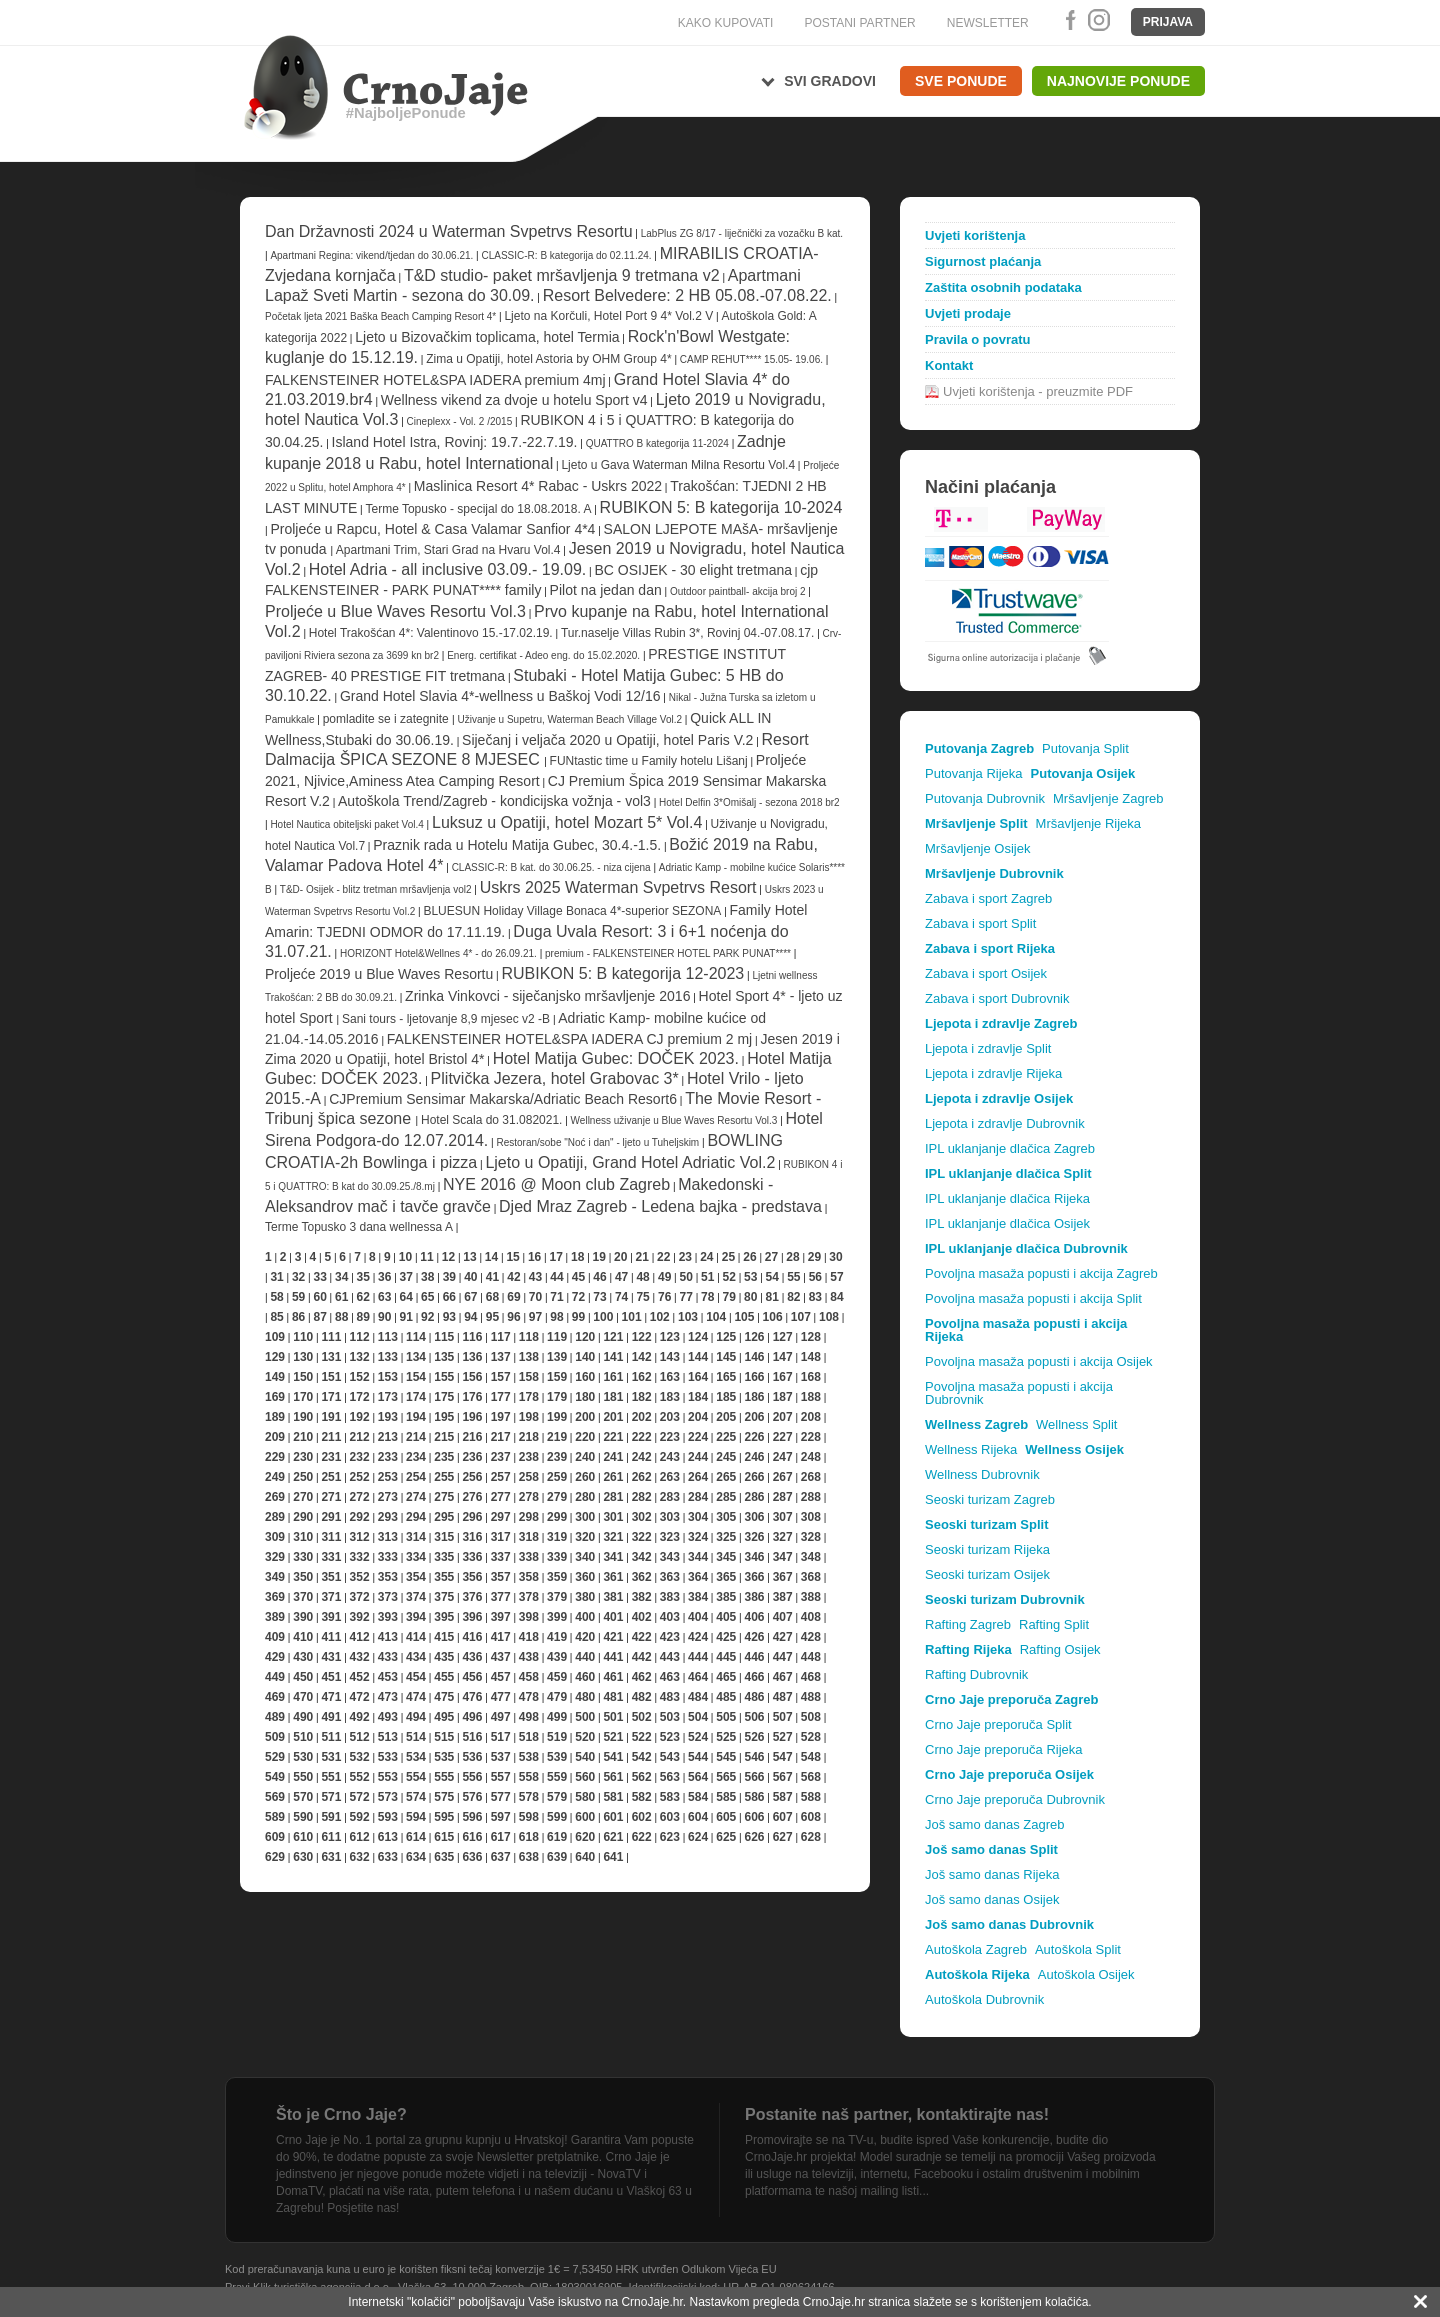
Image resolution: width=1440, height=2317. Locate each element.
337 (501, 1557)
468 (811, 1677)
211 (331, 1437)
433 (388, 1657)
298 (529, 1517)
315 (444, 1537)
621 (613, 1837)
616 (472, 1837)
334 (416, 1557)
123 (670, 1337)
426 (754, 1637)
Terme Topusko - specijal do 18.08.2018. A (478, 509)
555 (444, 1777)
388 (811, 1597)
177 (501, 1397)
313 (388, 1537)
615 (444, 1837)
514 (416, 1737)
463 (670, 1677)
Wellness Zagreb (976, 1424)
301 (613, 1517)
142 (642, 1357)
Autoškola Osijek (1086, 1974)
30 (835, 1257)
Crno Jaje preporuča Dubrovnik (1015, 1799)
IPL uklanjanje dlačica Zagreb (1010, 1148)
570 (303, 1797)
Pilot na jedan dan (606, 590)
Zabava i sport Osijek (986, 973)
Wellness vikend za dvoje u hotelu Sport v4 (514, 400)
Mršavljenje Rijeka (1088, 823)
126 (754, 1337)
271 (331, 1497)
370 (303, 1597)
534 (416, 1757)
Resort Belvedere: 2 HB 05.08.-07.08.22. (687, 295)
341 (613, 1557)
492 (360, 1717)
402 (642, 1617)
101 (632, 1317)
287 (783, 1497)
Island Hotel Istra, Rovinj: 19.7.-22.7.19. (455, 442)
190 (303, 1417)
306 (754, 1517)
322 (642, 1537)
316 (472, 1537)
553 (388, 1777)
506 (754, 1717)
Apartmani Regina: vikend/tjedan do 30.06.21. (371, 255)
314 (416, 1537)
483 (670, 1697)
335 (444, 1557)
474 (416, 1697)
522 (642, 1737)
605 (726, 1817)
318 (529, 1537)
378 (529, 1597)
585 (726, 1797)
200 (585, 1417)
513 (388, 1737)
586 (754, 1797)
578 (529, 1797)
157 (501, 1377)
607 (783, 1817)
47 (621, 1277)
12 (448, 1257)
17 (555, 1257)
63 (384, 1297)
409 (275, 1637)
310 (303, 1537)
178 (529, 1397)
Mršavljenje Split (976, 823)
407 (783, 1617)
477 (501, 1697)
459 (557, 1677)
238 (529, 1457)
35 (363, 1277)
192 (360, 1417)
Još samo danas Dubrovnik (1009, 1924)
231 (331, 1457)
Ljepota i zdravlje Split (988, 1048)
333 (388, 1557)
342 (642, 1557)
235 (444, 1457)
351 (331, 1577)
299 (557, 1517)
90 (384, 1317)
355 (444, 1577)
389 (275, 1617)
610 (303, 1837)
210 (303, 1437)
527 (783, 1737)
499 (557, 1717)
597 (501, 1817)
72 (578, 1297)
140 (585, 1357)
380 (585, 1597)
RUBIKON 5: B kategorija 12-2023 (622, 973)
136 (472, 1357)
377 (501, 1597)
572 (360, 1797)
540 (585, 1757)
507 (783, 1717)
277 (501, 1497)
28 (792, 1257)
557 (501, 1777)
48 (642, 1277)
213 (388, 1437)
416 (472, 1637)
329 (275, 1557)
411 (331, 1637)
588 (811, 1797)
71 (556, 1297)
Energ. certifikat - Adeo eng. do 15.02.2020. (543, 655)
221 (613, 1437)
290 (303, 1517)
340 (585, 1557)
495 (444, 1717)
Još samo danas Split (991, 1849)
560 (585, 1777)
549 (275, 1777)
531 (331, 1757)
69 (513, 1297)
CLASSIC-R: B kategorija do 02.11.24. (566, 255)
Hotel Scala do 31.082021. (491, 1120)
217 (501, 1437)
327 (783, 1537)
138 (529, 1357)
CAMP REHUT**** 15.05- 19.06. (751, 359)
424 (698, 1637)
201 (613, 1417)
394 (416, 1617)
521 (613, 1737)
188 (811, 1397)
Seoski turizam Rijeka (987, 1549)
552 (360, 1777)
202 (642, 1417)
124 (698, 1337)
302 (642, 1517)
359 (557, 1577)
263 (670, 1477)
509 (275, 1737)
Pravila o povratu (977, 339)
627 (783, 1837)
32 (298, 1277)
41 (492, 1277)
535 (444, 1757)
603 (670, 1817)
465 (726, 1677)
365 (726, 1577)
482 (642, 1697)
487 (783, 1697)
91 (406, 1317)
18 (577, 1257)
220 (585, 1437)
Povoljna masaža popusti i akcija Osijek (1039, 1361)
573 (388, 1797)
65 (427, 1297)
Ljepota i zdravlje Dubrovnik (1005, 1123)
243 (670, 1457)
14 (491, 1257)
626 (754, 1837)
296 (472, 1517)
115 (444, 1337)
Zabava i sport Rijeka (990, 948)
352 (360, 1577)
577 (501, 1797)
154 (416, 1377)
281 (613, 1497)
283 (670, 1497)
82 (793, 1297)
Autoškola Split (1078, 1949)
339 (557, 1557)
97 (535, 1317)
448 (811, 1657)
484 (698, 1697)
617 (501, 1837)
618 (529, 1837)
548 (811, 1757)
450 (303, 1677)
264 (698, 1477)
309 (275, 1537)
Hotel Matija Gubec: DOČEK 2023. (616, 1058)
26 (749, 1257)
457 (501, 1677)
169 (275, 1397)
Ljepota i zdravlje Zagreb (1001, 1023)
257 (501, 1477)
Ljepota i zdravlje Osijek (999, 1098)
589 (275, 1817)
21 (642, 1257)
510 (303, 1737)
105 (744, 1317)
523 (670, 1737)
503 (670, 1717)
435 (444, 1657)
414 (416, 1637)
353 (388, 1577)
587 (783, 1797)
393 (388, 1617)
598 (529, 1817)
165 (726, 1377)
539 (557, 1757)
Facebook (1067, 20)
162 (642, 1377)
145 (726, 1357)
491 (331, 1717)
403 (670, 1617)
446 (754, 1657)
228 (811, 1437)
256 (472, 1477)
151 (331, 1377)
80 (750, 1297)
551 (331, 1777)
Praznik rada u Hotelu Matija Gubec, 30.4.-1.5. (517, 845)
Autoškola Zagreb (976, 1949)
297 (501, 1517)
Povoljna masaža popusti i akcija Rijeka (1026, 1330)
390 (303, 1617)
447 (783, 1657)
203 (670, 1417)
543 (670, 1757)
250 (303, 1477)
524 (698, 1737)
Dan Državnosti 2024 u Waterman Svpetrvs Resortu (449, 231)
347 (783, 1557)
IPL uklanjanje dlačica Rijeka (1007, 1198)
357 (501, 1577)
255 (444, 1477)
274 (416, 1497)
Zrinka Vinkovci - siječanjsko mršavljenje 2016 (547, 996)
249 (275, 1477)
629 (275, 1857)
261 (613, 1477)
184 (698, 1397)
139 (557, 1357)
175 (444, 1397)
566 (754, 1777)
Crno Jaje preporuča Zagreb (1011, 1699)
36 (384, 1277)
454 (416, 1677)
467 (783, 1677)
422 (642, 1637)
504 (698, 1717)
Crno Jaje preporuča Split (998, 1724)
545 (726, 1757)
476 (472, 1697)
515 (444, 1737)
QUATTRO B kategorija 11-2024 (657, 443)
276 (472, 1497)
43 (535, 1277)
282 (642, 1497)
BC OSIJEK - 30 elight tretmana (693, 570)
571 (331, 1797)
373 (388, 1597)
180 (585, 1397)
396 (472, 1617)
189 (275, 1417)
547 (783, 1757)
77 (685, 1297)
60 (319, 1297)
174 (416, 1397)
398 (529, 1617)
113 (388, 1337)
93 (449, 1317)
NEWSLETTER (988, 23)
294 (416, 1517)
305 (726, 1517)
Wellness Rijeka (971, 1449)
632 (360, 1857)
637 (501, 1857)
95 (492, 1317)
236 (472, 1457)
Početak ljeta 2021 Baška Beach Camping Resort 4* (380, 316)
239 (557, 1457)
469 (275, 1697)
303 (670, 1517)
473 (388, 1697)
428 (811, 1637)
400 (585, 1617)
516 (472, 1737)
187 (783, 1397)
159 (557, 1377)
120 (585, 1337)
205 (726, 1417)
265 (726, 1477)
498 (529, 1717)
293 (388, 1517)
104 (716, 1317)
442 (642, 1657)
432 (360, 1657)
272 (360, 1497)
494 (416, 1717)
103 (688, 1317)
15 (512, 1257)
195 (444, 1417)
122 (642, 1337)
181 (613, 1397)
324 (698, 1537)
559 (557, 1777)
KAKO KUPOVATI (726, 23)
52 (729, 1277)
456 (472, 1677)
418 (529, 1637)
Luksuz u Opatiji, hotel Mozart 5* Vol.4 (567, 822)
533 (388, 1757)
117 (501, 1337)
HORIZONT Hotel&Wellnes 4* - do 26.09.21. (438, 953)
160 (585, 1377)
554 (416, 1777)
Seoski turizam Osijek (987, 1574)
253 (388, 1477)
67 (470, 1297)
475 (444, 1697)
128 (811, 1337)
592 (360, 1817)
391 (331, 1617)
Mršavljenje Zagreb (1108, 798)
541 (613, 1757)
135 (444, 1357)
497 (501, 1717)
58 (276, 1297)
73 (599, 1297)
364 (698, 1577)
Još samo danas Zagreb (994, 1824)
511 (331, 1737)
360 (585, 1577)
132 (360, 1357)
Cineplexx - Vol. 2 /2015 (460, 421)
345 (726, 1557)
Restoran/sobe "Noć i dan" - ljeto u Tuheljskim (599, 1142)
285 (726, 1497)
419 (557, 1637)
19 (599, 1257)
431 (331, 1657)
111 (331, 1337)
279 (557, 1497)
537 (501, 1757)
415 (444, 1637)
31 (276, 1277)
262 (642, 1477)
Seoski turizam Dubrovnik (1005, 1599)
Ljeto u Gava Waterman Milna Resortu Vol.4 (678, 465)
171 (331, 1397)
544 (698, 1757)
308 (811, 1517)
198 (529, 1417)
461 (613, 1677)
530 (303, 1757)
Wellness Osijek (1074, 1449)
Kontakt (949, 365)
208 (811, 1417)
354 (416, 1577)
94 (470, 1317)
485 (726, 1697)
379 (557, 1597)
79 (729, 1297)
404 (698, 1617)
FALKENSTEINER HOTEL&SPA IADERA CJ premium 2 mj (569, 1039)
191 (331, 1417)
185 (726, 1397)
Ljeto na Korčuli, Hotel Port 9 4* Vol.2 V (608, 316)
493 (388, 1717)
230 (303, 1457)
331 (331, 1557)
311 (331, 1537)
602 (642, 1817)
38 (427, 1277)
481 (613, 1697)
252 (360, 1477)
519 (557, 1737)
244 (698, 1457)
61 (341, 1297)
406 (754, 1617)
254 (416, 1477)
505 (726, 1717)
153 (388, 1377)
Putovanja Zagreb (979, 748)
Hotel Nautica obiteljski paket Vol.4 (346, 824)
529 (275, 1757)
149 (275, 1377)
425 (726, 1637)
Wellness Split (1076, 1424)
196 (472, 1417)
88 (341, 1317)
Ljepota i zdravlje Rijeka (993, 1073)
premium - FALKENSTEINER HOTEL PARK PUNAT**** (668, 953)
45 (578, 1277)
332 (360, 1557)
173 (388, 1397)
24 (706, 1257)
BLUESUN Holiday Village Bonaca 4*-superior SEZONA (572, 911)
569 (275, 1797)
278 (529, 1497)
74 (621, 1297)
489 (275, 1717)
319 (557, 1537)
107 (801, 1317)
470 (303, 1697)
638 (529, 1857)
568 (811, 1777)
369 (275, 1597)
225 (726, 1437)
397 (501, 1617)
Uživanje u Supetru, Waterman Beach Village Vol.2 (569, 719)
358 (529, 1577)
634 (416, 1857)
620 (585, 1837)
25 (728, 1257)
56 (815, 1277)
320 (585, 1537)
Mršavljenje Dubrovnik (994, 873)
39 (449, 1277)
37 (406, 1277)
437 (501, 1657)
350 (303, 1577)
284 (698, 1497)
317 (501, 1537)
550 (303, 1777)
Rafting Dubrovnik (976, 1674)
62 (363, 1297)
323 (670, 1537)
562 (642, 1777)
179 (557, 1397)
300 (585, 1517)
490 (303, 1717)
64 (406, 1297)
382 (642, 1597)
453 (388, 1677)
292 (360, 1517)
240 (585, 1457)
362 (642, 1577)
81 (772, 1297)
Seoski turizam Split (987, 1524)
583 (670, 1797)
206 (754, 1417)
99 (578, 1317)
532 (360, 1757)
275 (444, 1497)
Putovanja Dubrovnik (985, 798)
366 (754, 1577)
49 (664, 1277)
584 (698, 1797)
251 (331, 1477)
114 (416, 1337)
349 (275, 1577)
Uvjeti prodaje (968, 313)
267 (783, 1477)
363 (670, 1577)
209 (275, 1437)
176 (472, 1397)
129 (275, 1357)
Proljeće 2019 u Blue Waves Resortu (379, 974)
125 (726, 1337)
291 (331, 1517)
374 (416, 1597)
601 (613, 1817)
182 (642, 1397)
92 (427, 1317)
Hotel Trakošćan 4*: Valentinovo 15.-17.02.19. (431, 633)
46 (599, 1277)
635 (444, 1857)
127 (783, 1337)
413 (388, 1637)
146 (754, 1357)
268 (811, 1477)
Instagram (1098, 20)
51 (707, 1277)
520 (585, 1737)
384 (698, 1597)
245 (726, 1457)
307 (783, 1517)
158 (529, 1377)
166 (754, 1377)
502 (642, 1717)
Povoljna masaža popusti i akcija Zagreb (1041, 1273)
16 (534, 1257)
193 (388, 1417)
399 (557, 1617)
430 (303, 1657)
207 (783, 1417)
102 (660, 1317)
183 (670, 1397)
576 (472, 1797)
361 (613, 1577)
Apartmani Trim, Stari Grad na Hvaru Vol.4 (448, 550)
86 (298, 1317)
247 (783, 1457)
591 (331, 1817)
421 (613, 1637)
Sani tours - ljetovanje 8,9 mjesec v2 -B (446, 1019)
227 (783, 1437)
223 (670, 1437)
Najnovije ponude (1118, 81)
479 (557, 1697)
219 (557, 1437)
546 (754, 1757)
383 (670, 1597)
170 (303, 1397)
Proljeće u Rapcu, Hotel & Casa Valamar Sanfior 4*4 (432, 529)
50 (685, 1277)
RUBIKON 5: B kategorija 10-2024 (721, 507)
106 (773, 1317)
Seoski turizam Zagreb (990, 1499)
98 (556, 1317)
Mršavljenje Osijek (977, 848)
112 (360, 1337)
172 (360, 1397)
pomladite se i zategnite (387, 719)
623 (670, 1837)
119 (557, 1337)
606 (754, 1817)
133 (388, 1357)
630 (303, 1857)
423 (670, 1637)
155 (444, 1377)
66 (449, 1297)
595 (444, 1817)
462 (642, 1677)
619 (557, 1837)
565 (726, 1777)
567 (783, 1777)
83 (815, 1297)
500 (585, 1717)
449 (275, 1677)
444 (698, 1657)
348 (811, 1557)
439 (557, 1657)
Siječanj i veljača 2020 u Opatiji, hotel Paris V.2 (607, 740)
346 (754, 1557)
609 (275, 1837)
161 (613, 1377)
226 (754, 1437)
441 (613, 1657)
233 (388, 1457)
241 (613, 1457)
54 (772, 1277)
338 (529, 1557)
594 (416, 1817)
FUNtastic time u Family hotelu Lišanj (649, 761)
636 (472, 1857)
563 (670, 1777)
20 (620, 1257)
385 (726, 1597)
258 (529, 1477)
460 (585, 1677)
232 (360, 1457)
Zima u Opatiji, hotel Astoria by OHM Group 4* (548, 359)
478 (529, 1697)
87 (319, 1317)
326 (754, 1537)
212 (360, 1437)
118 (529, 1337)
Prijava (1168, 22)
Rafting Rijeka (968, 1649)
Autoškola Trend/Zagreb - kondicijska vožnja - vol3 (494, 801)
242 (642, 1457)
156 (472, 1377)
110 (303, 1337)
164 (698, 1377)
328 (811, 1537)
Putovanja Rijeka (974, 773)
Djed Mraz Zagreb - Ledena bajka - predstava (660, 1206)
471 (331, 1697)
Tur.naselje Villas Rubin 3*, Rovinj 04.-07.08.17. (687, 633)
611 (331, 1837)
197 (501, 1417)
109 (275, 1337)
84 (836, 1297)
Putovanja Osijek (1083, 773)
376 (472, 1597)
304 (698, 1517)
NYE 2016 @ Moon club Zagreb (556, 1184)
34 (341, 1277)
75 (642, 1297)
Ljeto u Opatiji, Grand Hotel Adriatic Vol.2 (630, 1162)
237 (501, 1457)
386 (754, 1597)
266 (754, 1477)
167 (783, 1377)
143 (670, 1357)
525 (726, 1737)
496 (472, 1717)
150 (303, 1377)
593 (388, 1817)
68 (492, 1297)
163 (670, 1377)
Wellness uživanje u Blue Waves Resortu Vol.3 (674, 1120)
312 (360, 1537)
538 (529, 1757)
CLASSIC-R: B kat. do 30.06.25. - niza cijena (551, 867)
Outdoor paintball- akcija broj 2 (738, 591)
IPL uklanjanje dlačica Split (1008, 1173)
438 (529, 1657)
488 (811, 1697)
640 (585, 1857)
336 (472, 1557)
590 (303, 1817)
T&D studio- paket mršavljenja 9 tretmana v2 (562, 275)
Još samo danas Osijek (992, 1899)
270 (303, 1497)
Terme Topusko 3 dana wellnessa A (359, 1227)
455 (444, 1677)
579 (557, 1797)
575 (444, 1797)
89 (363, 1317)
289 (275, 1517)
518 (529, 1737)
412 (360, 1637)
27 (771, 1257)
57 (836, 1277)
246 (754, 1457)
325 (726, 1537)
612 (360, 1837)
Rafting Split (1054, 1624)
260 (585, 1477)
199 (557, 1417)
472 (360, 1697)
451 (331, 1677)
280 (585, 1497)
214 (416, 1437)
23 (685, 1257)
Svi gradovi (830, 81)
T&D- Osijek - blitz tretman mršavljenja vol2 (376, 889)
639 (557, 1857)
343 (670, 1557)
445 (726, 1657)
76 (664, 1297)
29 (814, 1257)
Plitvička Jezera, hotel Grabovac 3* (555, 1078)
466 (754, 1677)
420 (585, 1637)
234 (416, 1457)
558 (529, 1777)
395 (444, 1617)
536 (472, 1757)
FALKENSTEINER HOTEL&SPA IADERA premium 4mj (435, 380)
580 (585, 1797)
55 (793, 1277)
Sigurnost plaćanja (983, 261)
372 (360, 1597)
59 (298, 1297)
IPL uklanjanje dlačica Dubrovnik (1026, 1248)
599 (557, 1817)
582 (642, 1797)
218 (529, 1437)
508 (811, 1717)
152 (360, 1377)
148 (811, 1357)
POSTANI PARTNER (859, 23)
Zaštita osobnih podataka (1003, 287)
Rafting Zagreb (968, 1624)
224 (698, 1437)
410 (303, 1637)
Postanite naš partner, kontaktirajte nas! (897, 2114)
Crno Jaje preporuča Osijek (1009, 1774)
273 (388, 1497)
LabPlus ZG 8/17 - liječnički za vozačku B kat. (742, 233)
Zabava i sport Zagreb (988, 898)
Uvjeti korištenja (975, 235)
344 (698, 1557)
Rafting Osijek (1060, 1649)
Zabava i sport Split (980, 923)
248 (811, 1457)
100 (603, 1317)
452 (360, 1677)
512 (360, 1737)
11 (426, 1257)
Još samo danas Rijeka (992, 1874)
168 (811, 1377)
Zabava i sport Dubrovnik (997, 998)
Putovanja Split (1085, 748)
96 (513, 1317)
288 (811, 1497)
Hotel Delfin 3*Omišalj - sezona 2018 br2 (749, 802)
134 (416, 1357)
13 (469, 1257)
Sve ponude (961, 81)
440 (585, 1657)
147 (783, 1357)
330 (303, 1557)
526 (754, 1737)
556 (472, 1777)
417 (501, 1637)
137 (501, 1357)
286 (754, 1497)
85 (276, 1317)
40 (470, 1277)
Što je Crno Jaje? (341, 2114)
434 (416, 1657)
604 (698, 1817)
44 (556, 1277)
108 (829, 1317)
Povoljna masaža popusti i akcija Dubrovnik (1019, 1393)
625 (726, 1837)
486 (754, 1697)
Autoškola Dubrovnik (984, 1999)
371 (331, 1597)
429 (275, 1657)
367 (783, 1577)
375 (444, 1597)
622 (642, 1837)
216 (472, 1437)
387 (783, 1597)
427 (783, 1637)
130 (303, 1357)
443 (670, 1657)
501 (613, 1717)
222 (642, 1437)
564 (698, 1777)
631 (331, 1857)
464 (698, 1677)
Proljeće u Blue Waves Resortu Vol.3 (395, 611)
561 (613, 1777)
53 (750, 1277)
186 (754, 1397)
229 (275, 1457)
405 (726, 1617)
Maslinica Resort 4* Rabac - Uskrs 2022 (538, 486)
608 (811, 1817)
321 (613, 1537)
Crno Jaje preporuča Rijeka (1004, 1749)
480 (585, 1697)
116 (472, 1337)
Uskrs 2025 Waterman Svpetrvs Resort (618, 887)
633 (388, 1857)
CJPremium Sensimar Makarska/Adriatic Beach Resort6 (503, 1099)
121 (613, 1337)
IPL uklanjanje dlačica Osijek (1007, 1223)
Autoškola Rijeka (977, 1974)
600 (585, 1817)
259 (557, 1477)
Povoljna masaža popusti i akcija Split (1033, 1298)
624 (698, 1837)
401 (613, 1617)
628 (811, 1837)
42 (513, 1277)
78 (707, 1297)
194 (416, 1417)
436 (472, 1657)
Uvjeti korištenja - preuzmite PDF (1038, 391)
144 (698, 1357)
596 (472, 1817)
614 (416, 1837)
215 (444, 1437)
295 (444, 1517)
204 (698, 1417)
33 (319, 1277)
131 (331, 1357)
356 (472, 1577)
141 (613, 1357)
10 (405, 1257)
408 (811, 1617)
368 (811, 1577)
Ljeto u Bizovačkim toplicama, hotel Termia (487, 337)
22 (663, 1257)
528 (811, 1737)
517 (501, 1737)
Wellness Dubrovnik (982, 1474)
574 (416, 1797)
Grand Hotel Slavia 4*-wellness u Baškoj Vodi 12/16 (500, 696)
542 (642, 1757)
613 (388, 1837)
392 (360, 1617)
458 (529, 1677)
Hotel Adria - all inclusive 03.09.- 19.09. (447, 569)
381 (613, 1597)
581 (613, 1797)
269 (275, 1497)
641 (613, 1857)
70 (535, 1297)
